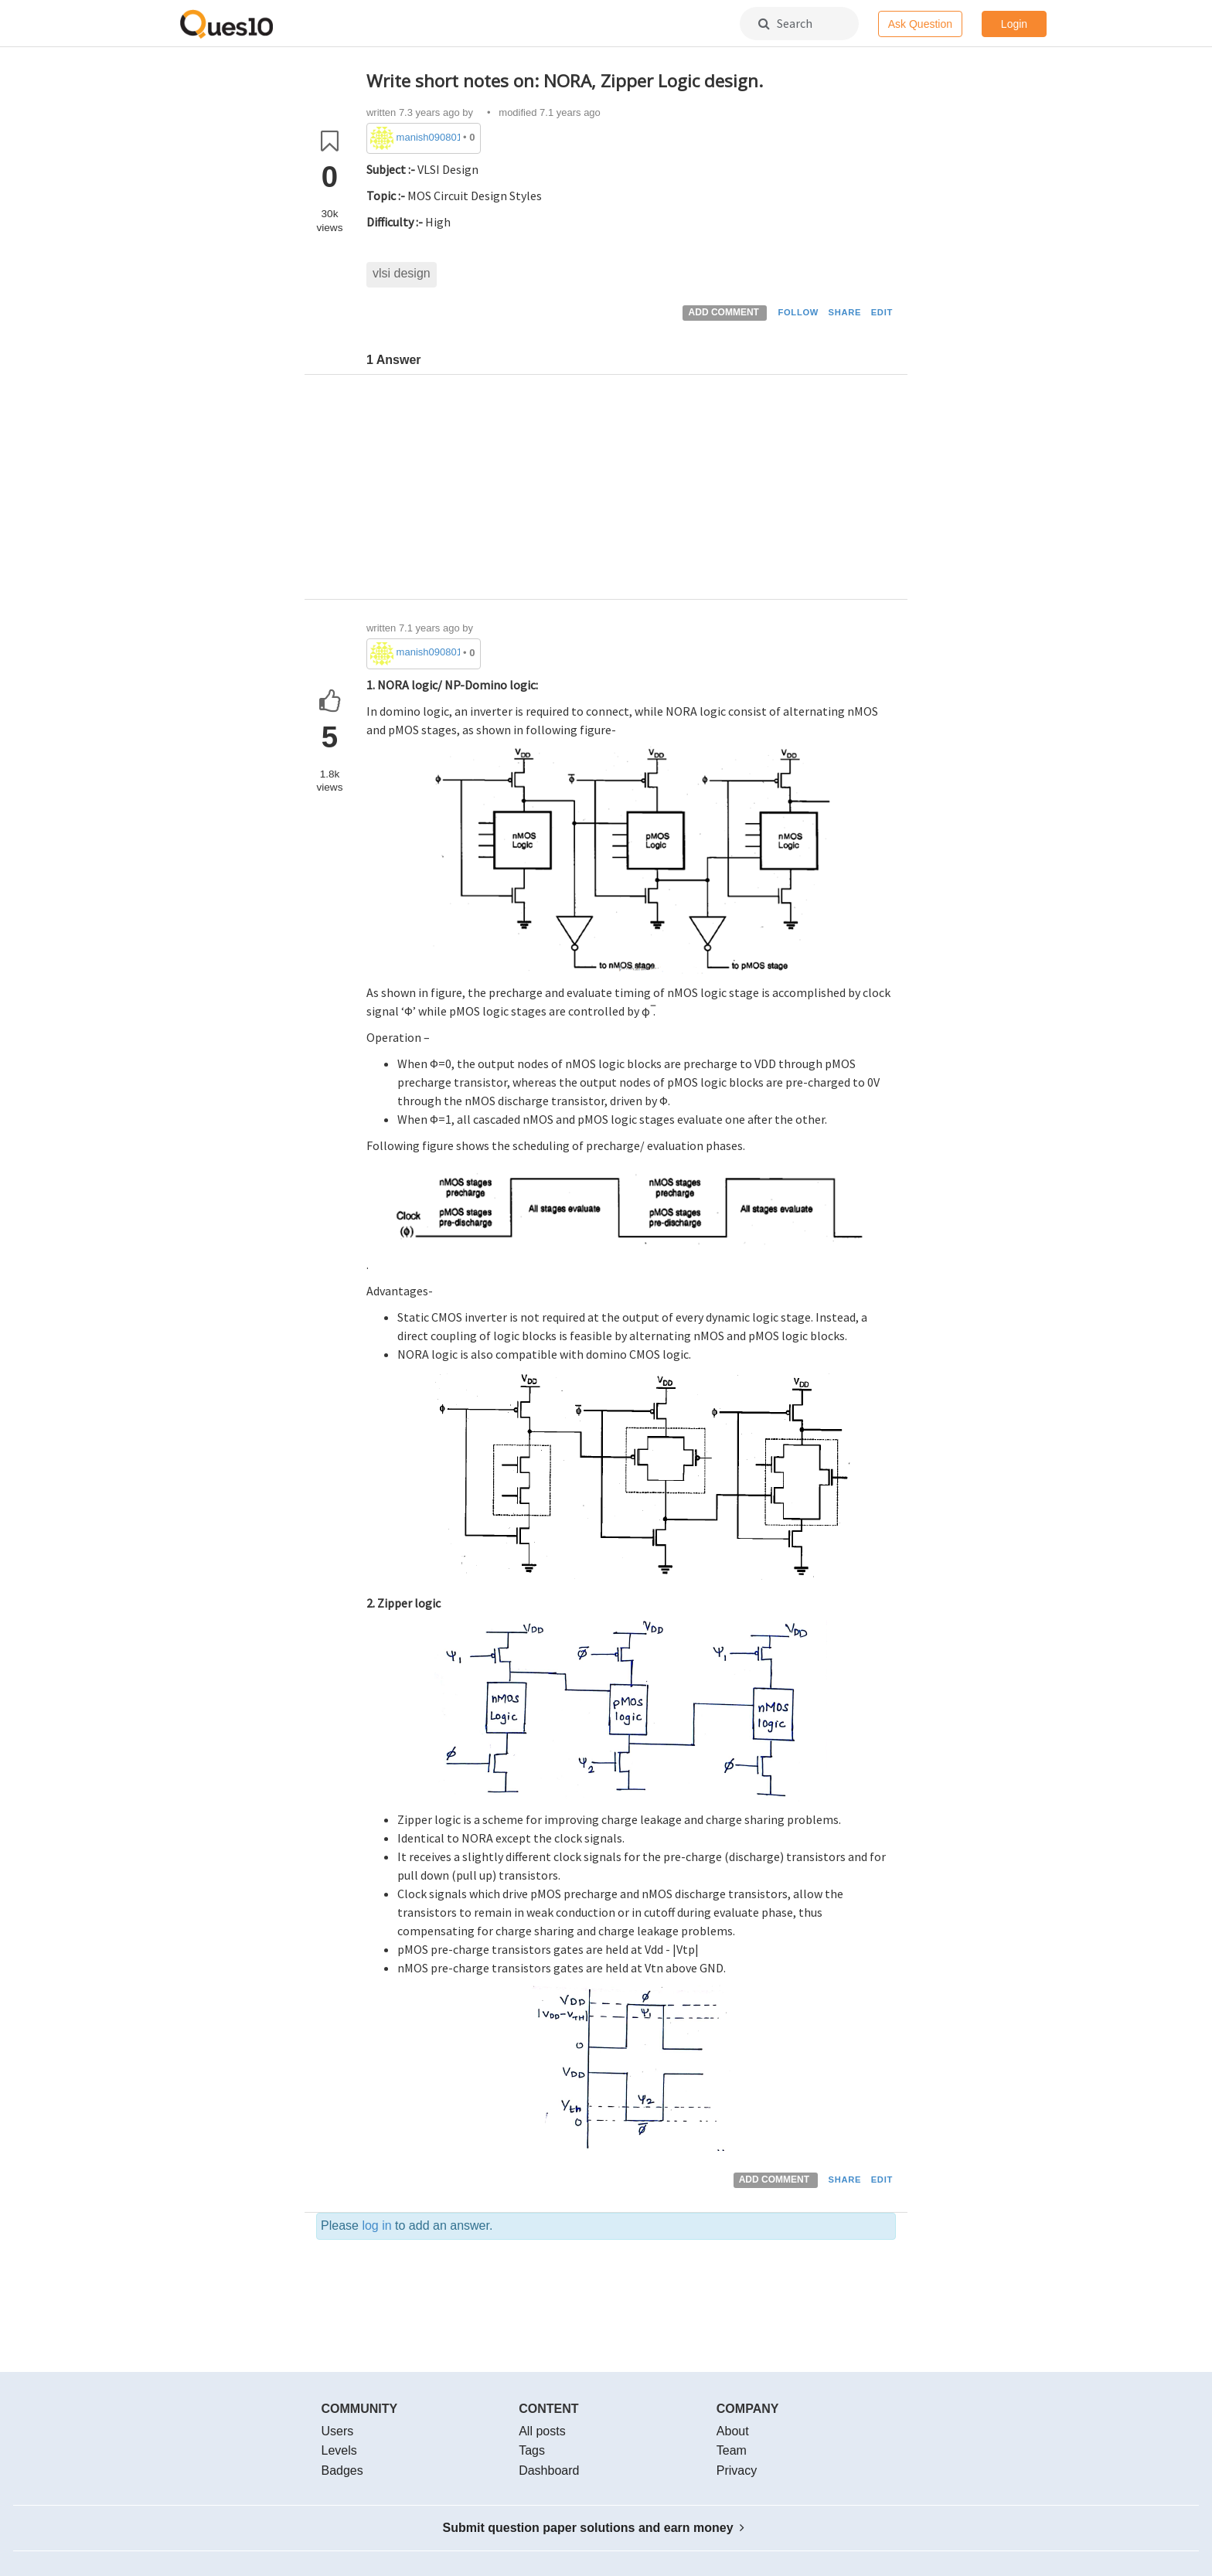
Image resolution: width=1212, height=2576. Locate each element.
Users (338, 2431)
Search (785, 23)
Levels (339, 2450)
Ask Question (920, 24)
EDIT (882, 312)
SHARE (845, 312)
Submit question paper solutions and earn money (594, 2527)
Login (1014, 24)
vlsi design (402, 273)
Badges (342, 2470)
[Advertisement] (631, 491)
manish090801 (429, 137)
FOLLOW (798, 312)
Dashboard (549, 2470)
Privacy (737, 2470)
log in (376, 2225)
